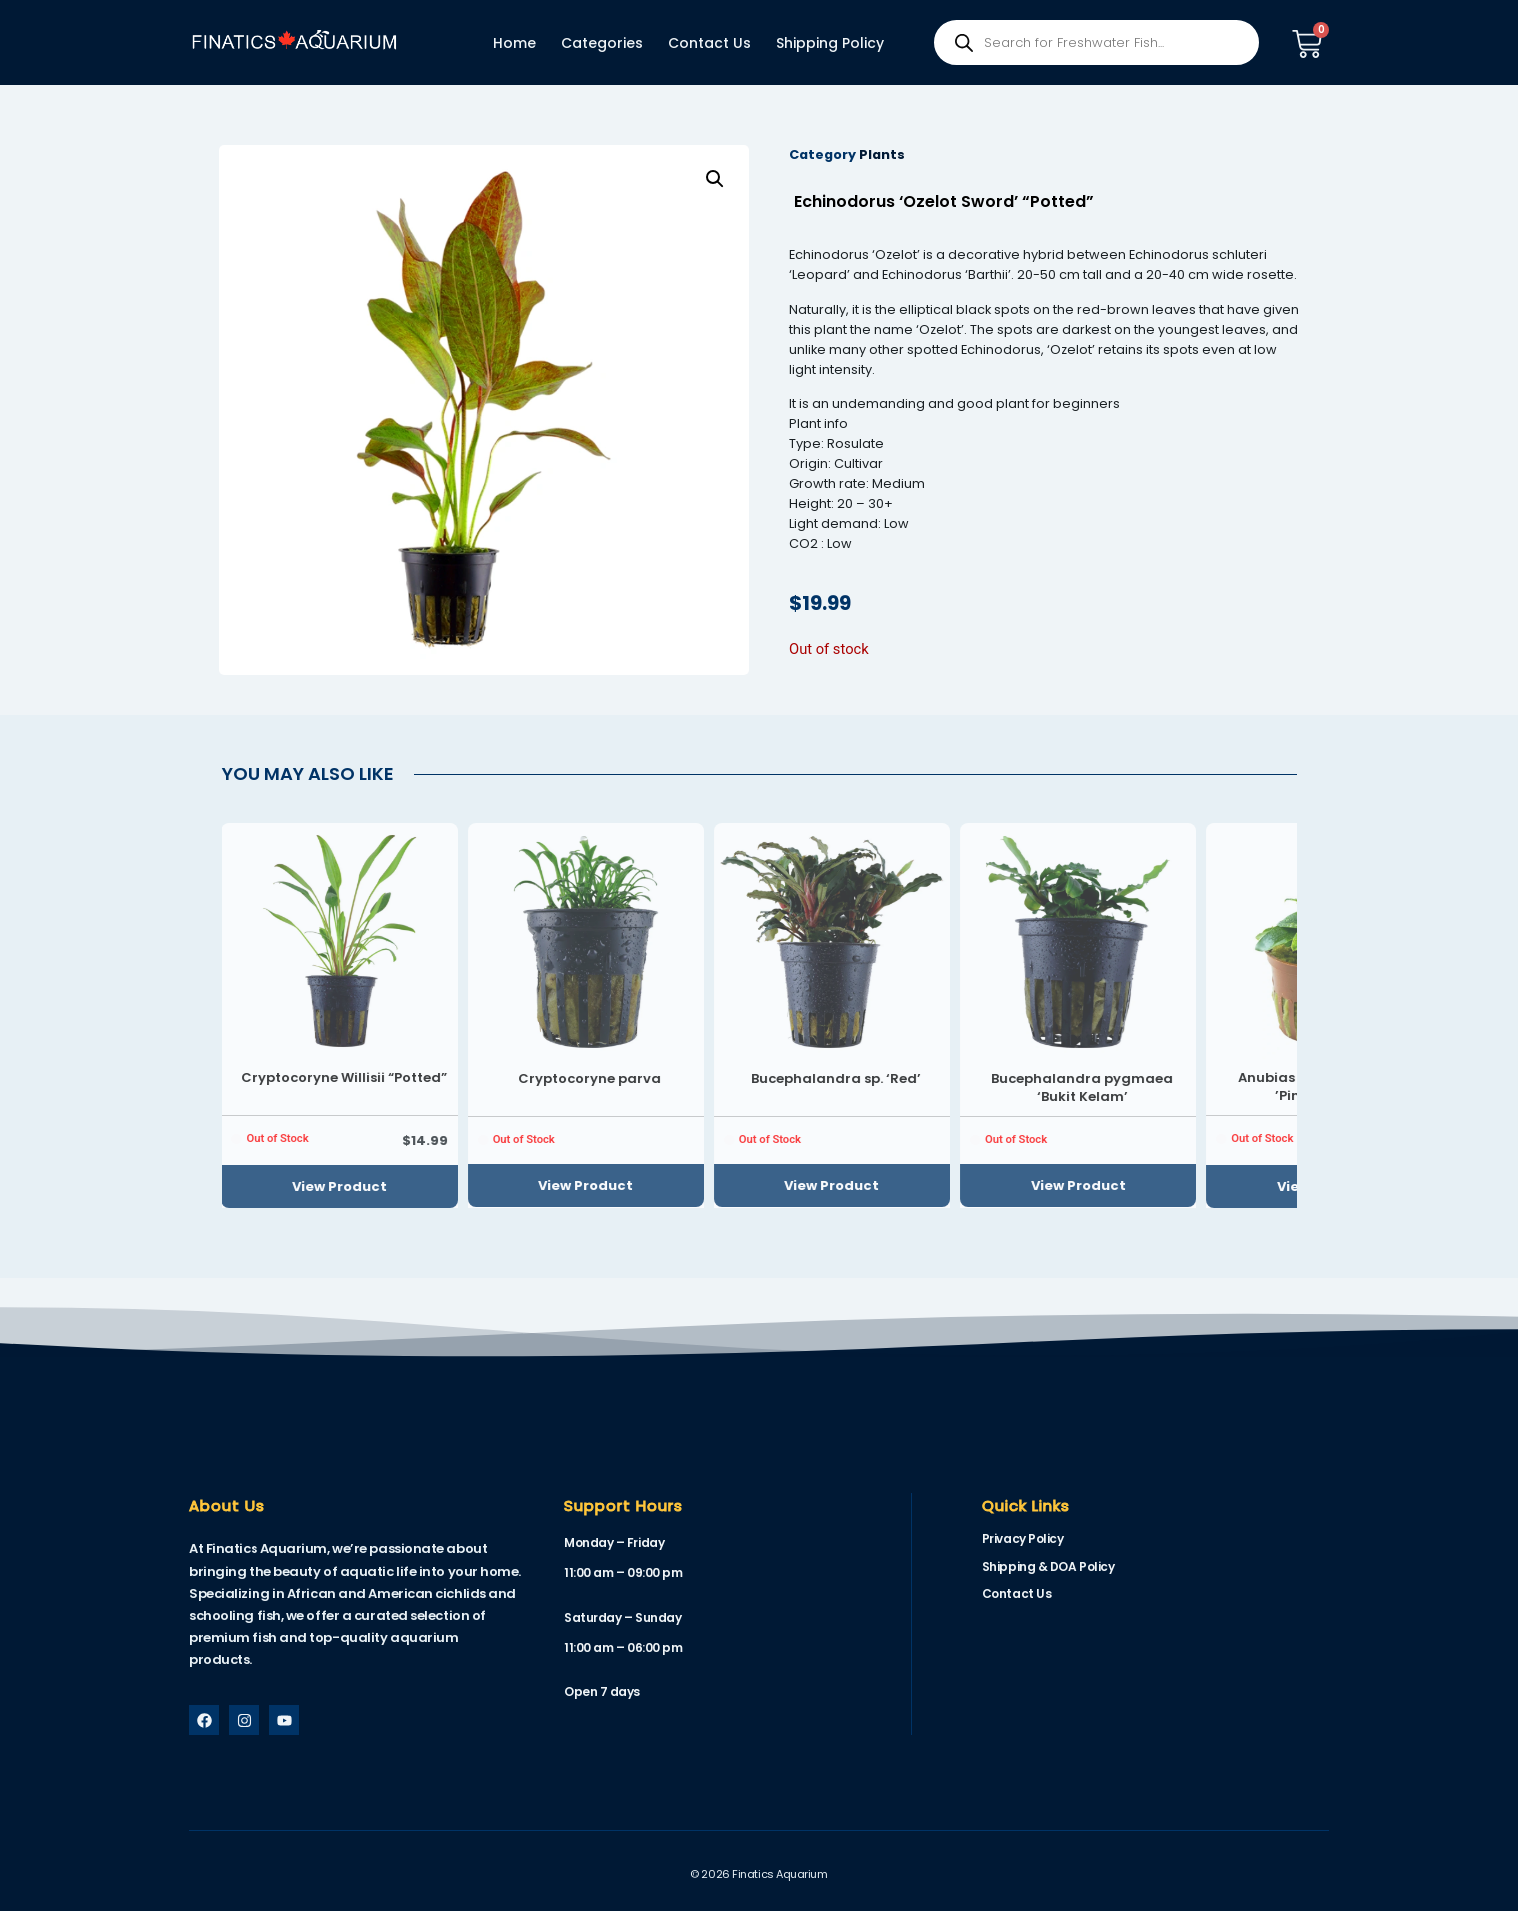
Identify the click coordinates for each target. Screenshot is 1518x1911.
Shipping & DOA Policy (1048, 1566)
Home (514, 43)
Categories (602, 43)
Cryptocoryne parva (589, 1078)
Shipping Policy (830, 43)
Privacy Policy (1023, 1538)
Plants (882, 154)
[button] (715, 179)
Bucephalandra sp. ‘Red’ (836, 1078)
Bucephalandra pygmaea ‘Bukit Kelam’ (1082, 1087)
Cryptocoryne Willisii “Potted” (344, 1077)
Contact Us (709, 43)
